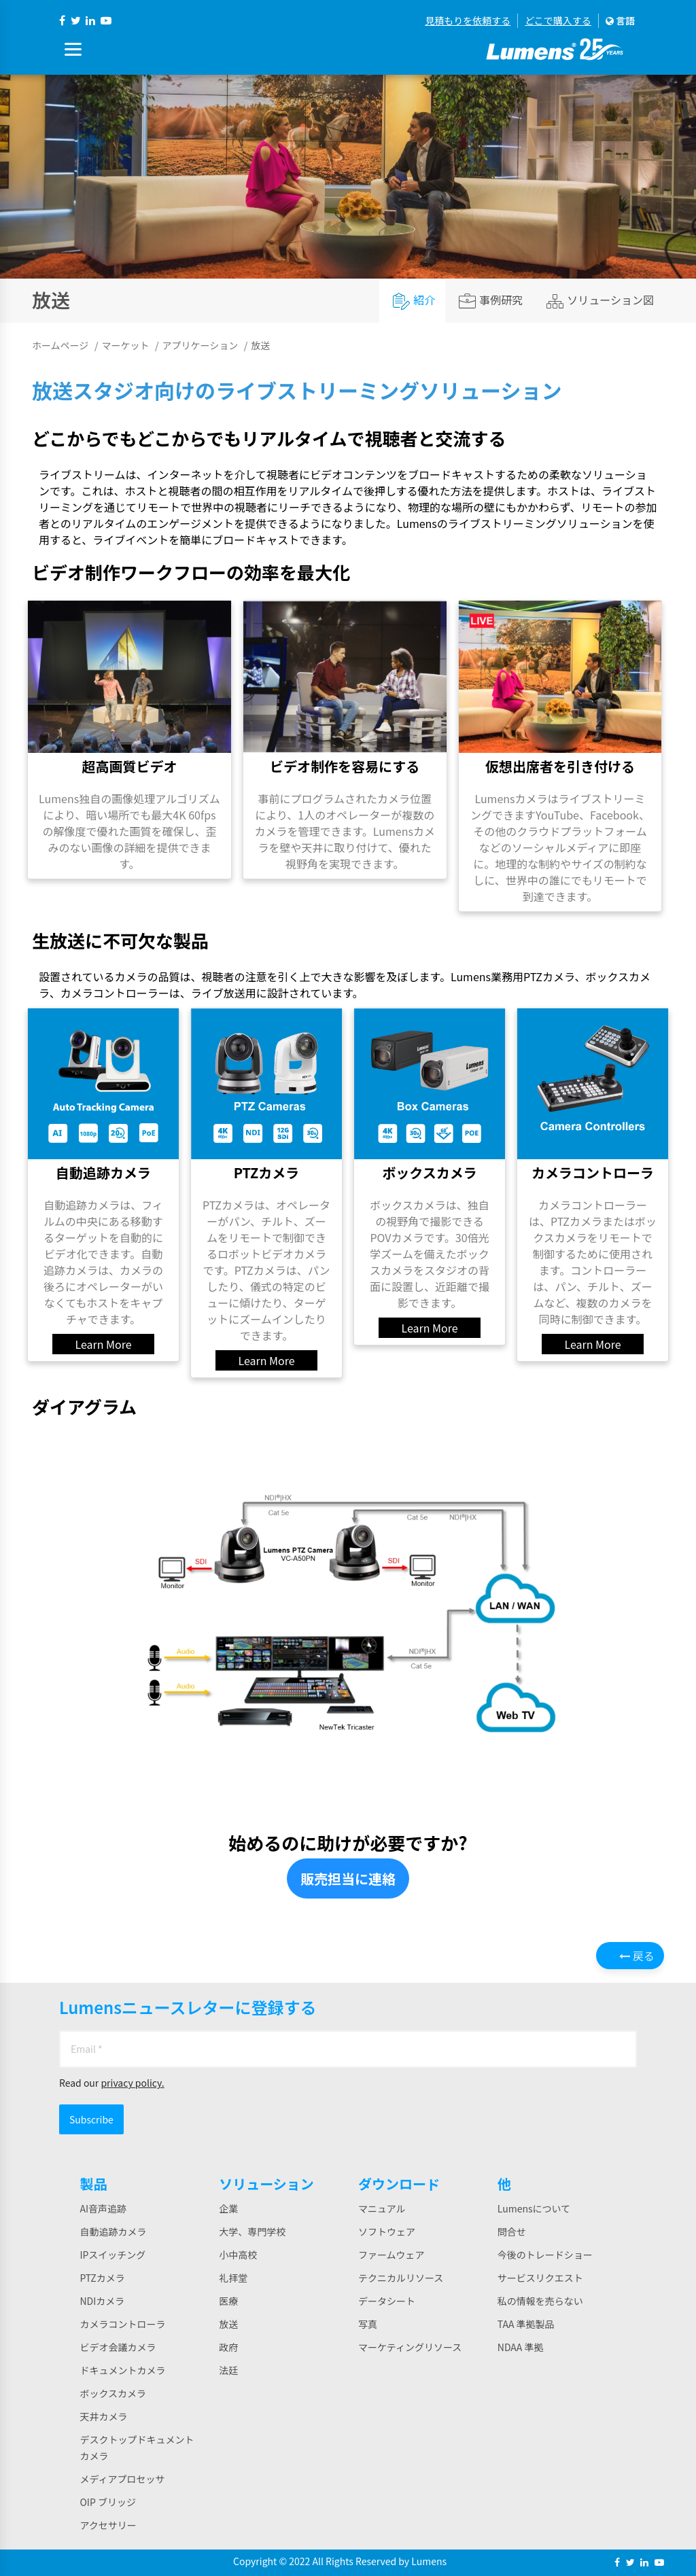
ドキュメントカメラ (122, 2370)
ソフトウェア (386, 2231)
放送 (228, 2324)
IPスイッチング (112, 2254)
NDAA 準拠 (521, 2347)
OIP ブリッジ (108, 2502)
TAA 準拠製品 (526, 2324)
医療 (228, 2301)
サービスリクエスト (540, 2277)
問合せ (512, 2231)
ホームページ (60, 345)
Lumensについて (534, 2208)
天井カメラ (103, 2416)
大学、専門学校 (252, 2231)
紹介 (414, 301)
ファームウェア (391, 2254)
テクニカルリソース (400, 2277)
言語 (620, 20)
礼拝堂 (233, 2277)
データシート (386, 2301)
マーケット (125, 345)
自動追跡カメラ (113, 2231)
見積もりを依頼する (467, 20)
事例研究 (491, 301)
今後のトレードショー (545, 2254)
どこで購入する (558, 20)
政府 (228, 2347)
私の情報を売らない (540, 2301)
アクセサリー (108, 2525)
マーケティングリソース (410, 2347)
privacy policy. (132, 2082)
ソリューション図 (600, 301)
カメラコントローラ (122, 2324)
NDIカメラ (102, 2301)
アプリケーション (200, 345)
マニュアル (382, 2208)
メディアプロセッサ (122, 2479)
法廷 (228, 2370)
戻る (637, 1955)
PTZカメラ (102, 2277)
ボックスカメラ (113, 2393)
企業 (228, 2208)
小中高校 (238, 2254)
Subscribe (91, 2119)
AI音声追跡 (103, 2208)
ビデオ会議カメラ (118, 2347)
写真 (367, 2324)
